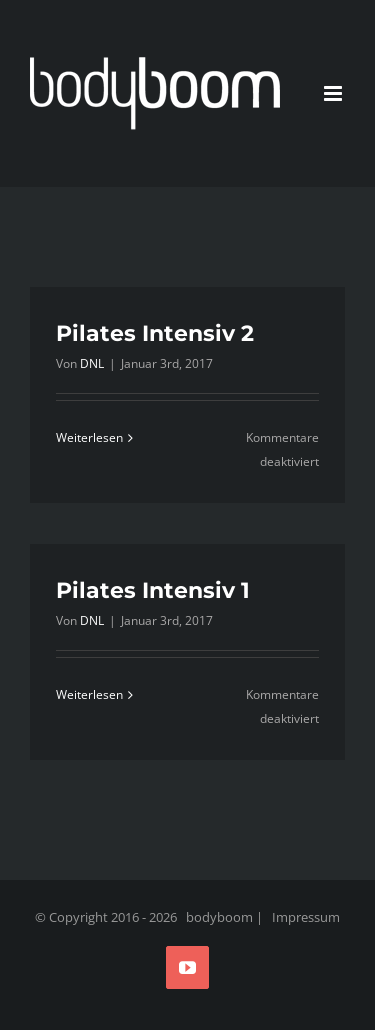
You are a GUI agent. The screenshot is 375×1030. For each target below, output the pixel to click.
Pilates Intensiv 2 (155, 333)
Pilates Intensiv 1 (153, 590)
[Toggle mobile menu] (334, 93)
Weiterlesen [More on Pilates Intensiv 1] (89, 694)
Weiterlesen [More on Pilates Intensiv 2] (89, 437)
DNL (92, 363)
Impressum (306, 917)
